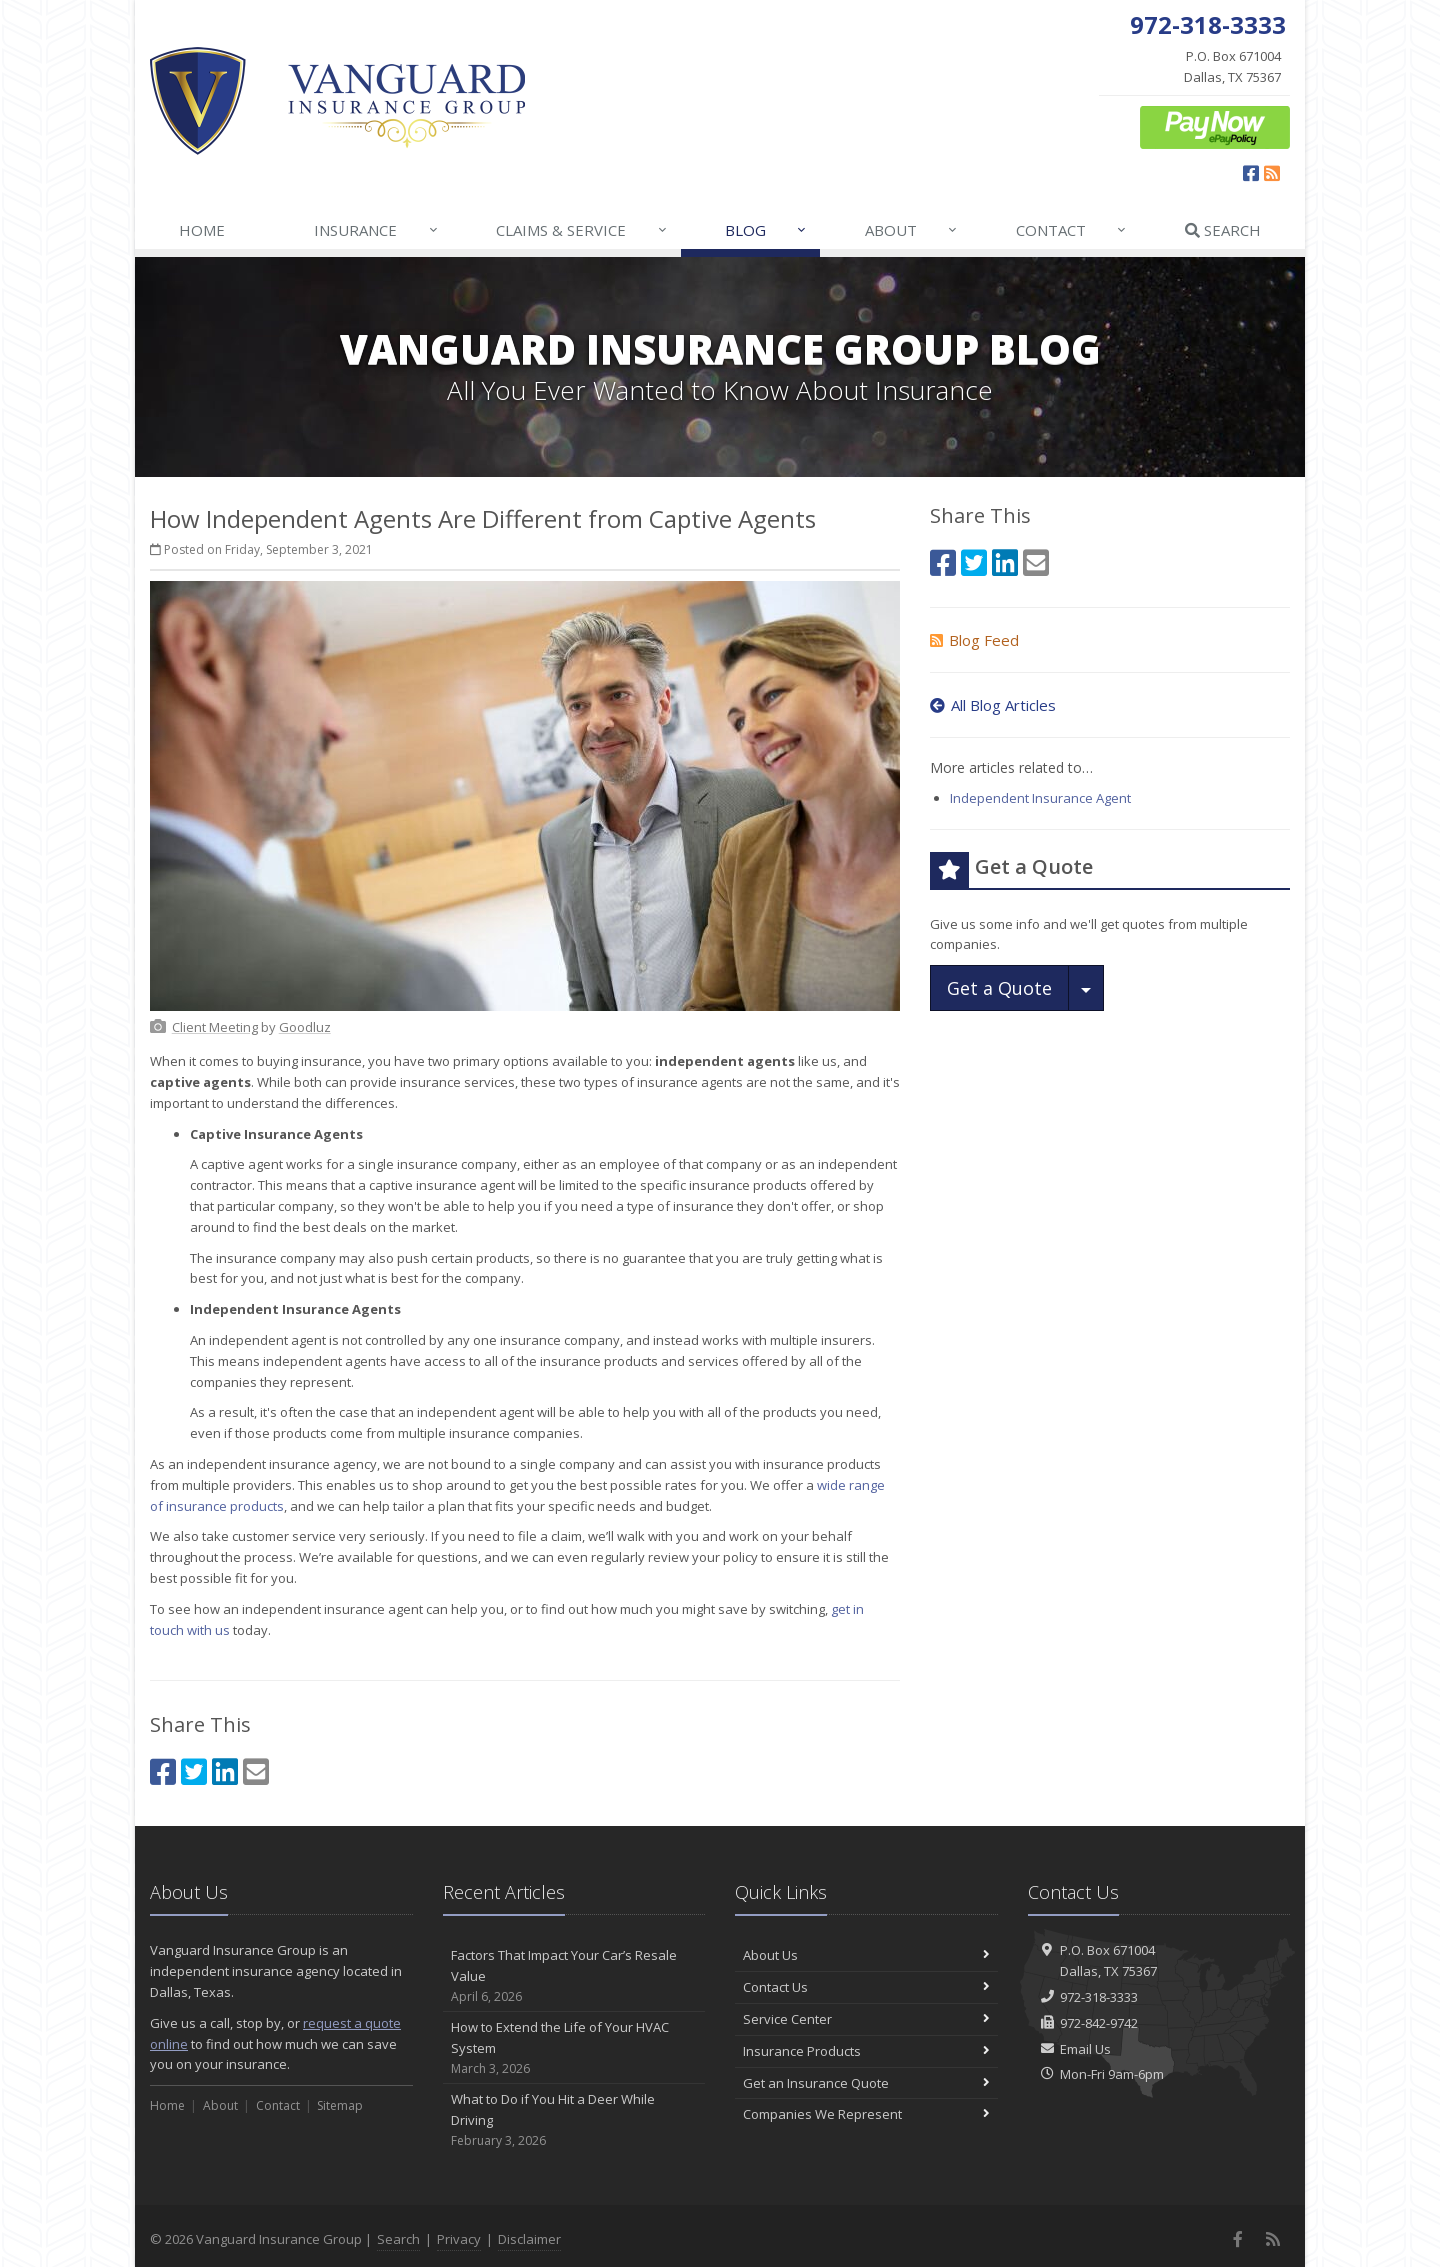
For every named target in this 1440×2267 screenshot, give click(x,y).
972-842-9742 (1099, 2023)
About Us (866, 1955)
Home (202, 230)
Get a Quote (999, 988)
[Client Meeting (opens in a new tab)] (215, 1027)
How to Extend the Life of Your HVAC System (574, 2048)
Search (1223, 230)
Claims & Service (582, 230)
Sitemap (340, 2105)
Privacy (459, 2239)
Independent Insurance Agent (1040, 798)
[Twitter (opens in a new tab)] (194, 1771)
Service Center (866, 2019)
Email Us (1085, 2049)
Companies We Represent (866, 2114)
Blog (766, 230)
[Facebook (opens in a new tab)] (1251, 173)
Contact (1072, 230)
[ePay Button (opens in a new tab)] (1215, 126)
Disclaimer (529, 2239)
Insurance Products (866, 2051)
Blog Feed (974, 640)
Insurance (376, 230)
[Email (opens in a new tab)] (256, 1771)
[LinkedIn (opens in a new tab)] (225, 1771)
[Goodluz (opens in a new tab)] (305, 1027)
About (912, 230)
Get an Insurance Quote (866, 2083)
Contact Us (866, 1987)
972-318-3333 (1099, 1997)
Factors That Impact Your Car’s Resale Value (574, 1976)
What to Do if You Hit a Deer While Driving (574, 2120)
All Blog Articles (993, 705)
